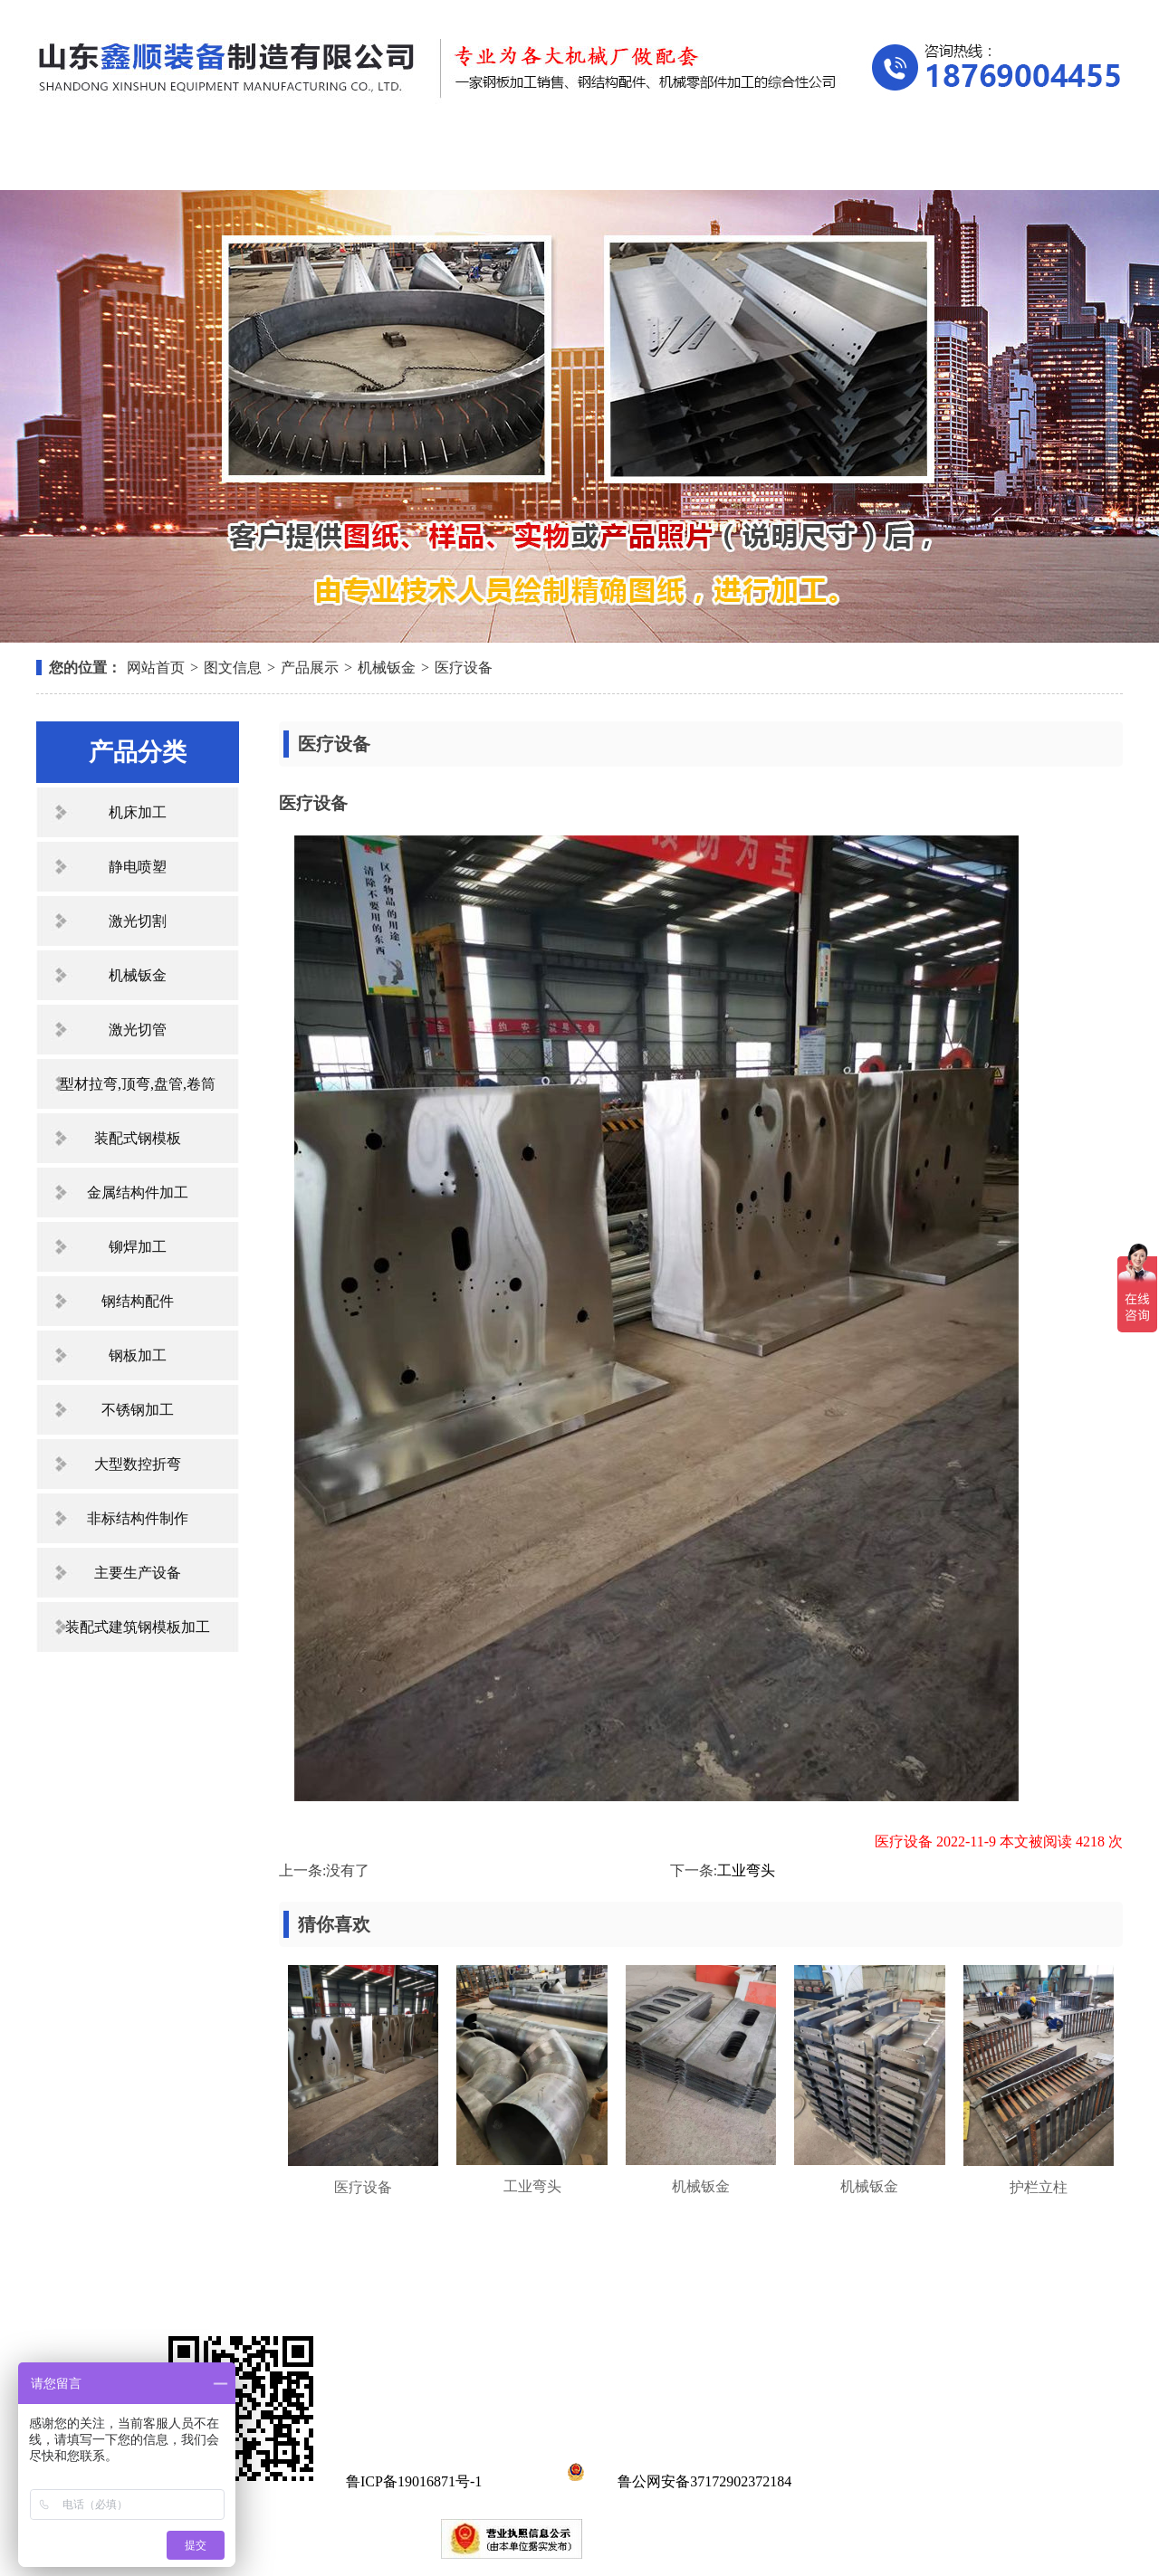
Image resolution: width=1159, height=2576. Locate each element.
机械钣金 (387, 667)
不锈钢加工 (137, 1409)
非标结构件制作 (137, 1518)
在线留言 (879, 160)
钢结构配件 (137, 1301)
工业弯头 (746, 1870)
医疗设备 (464, 667)
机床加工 (138, 812)
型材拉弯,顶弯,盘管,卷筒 (138, 1084)
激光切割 (138, 921)
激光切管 (138, 1029)
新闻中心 (572, 160)
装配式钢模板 (137, 1138)
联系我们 (1032, 160)
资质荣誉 (725, 160)
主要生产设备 (137, 1572)
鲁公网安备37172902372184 (676, 2481)
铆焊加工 (138, 1247)
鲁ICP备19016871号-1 (414, 2481)
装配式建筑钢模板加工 (137, 1627)
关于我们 (266, 160)
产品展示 (419, 160)
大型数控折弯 (137, 1464)
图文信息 (233, 667)
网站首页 (113, 160)
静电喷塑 (138, 866)
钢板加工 (138, 1355)
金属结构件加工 (137, 1192)
